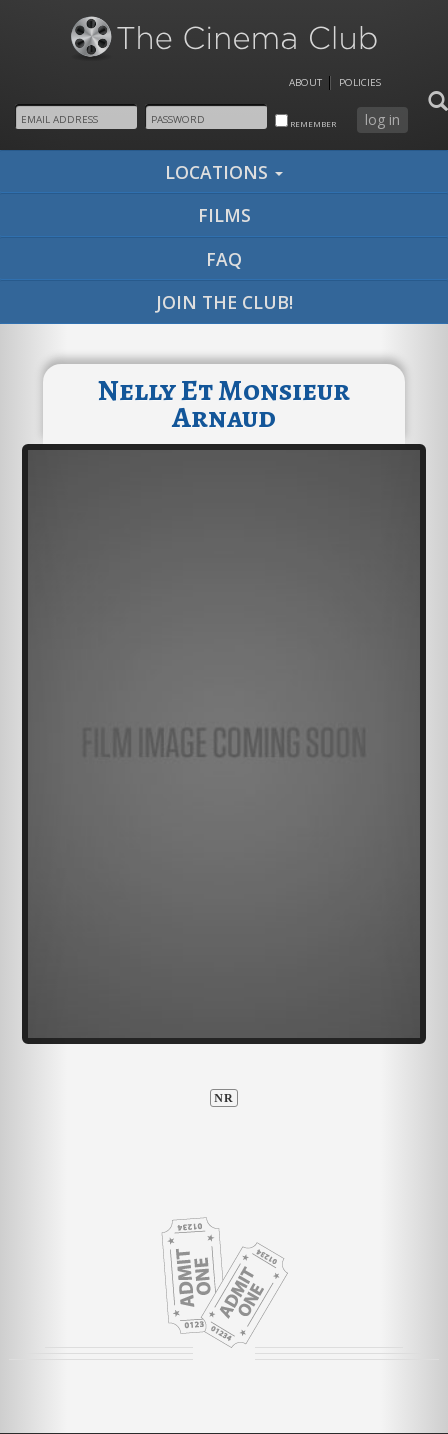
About (305, 82)
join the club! (224, 302)
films (224, 215)
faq (224, 259)
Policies (360, 82)
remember (305, 121)
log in (382, 119)
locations (224, 172)
